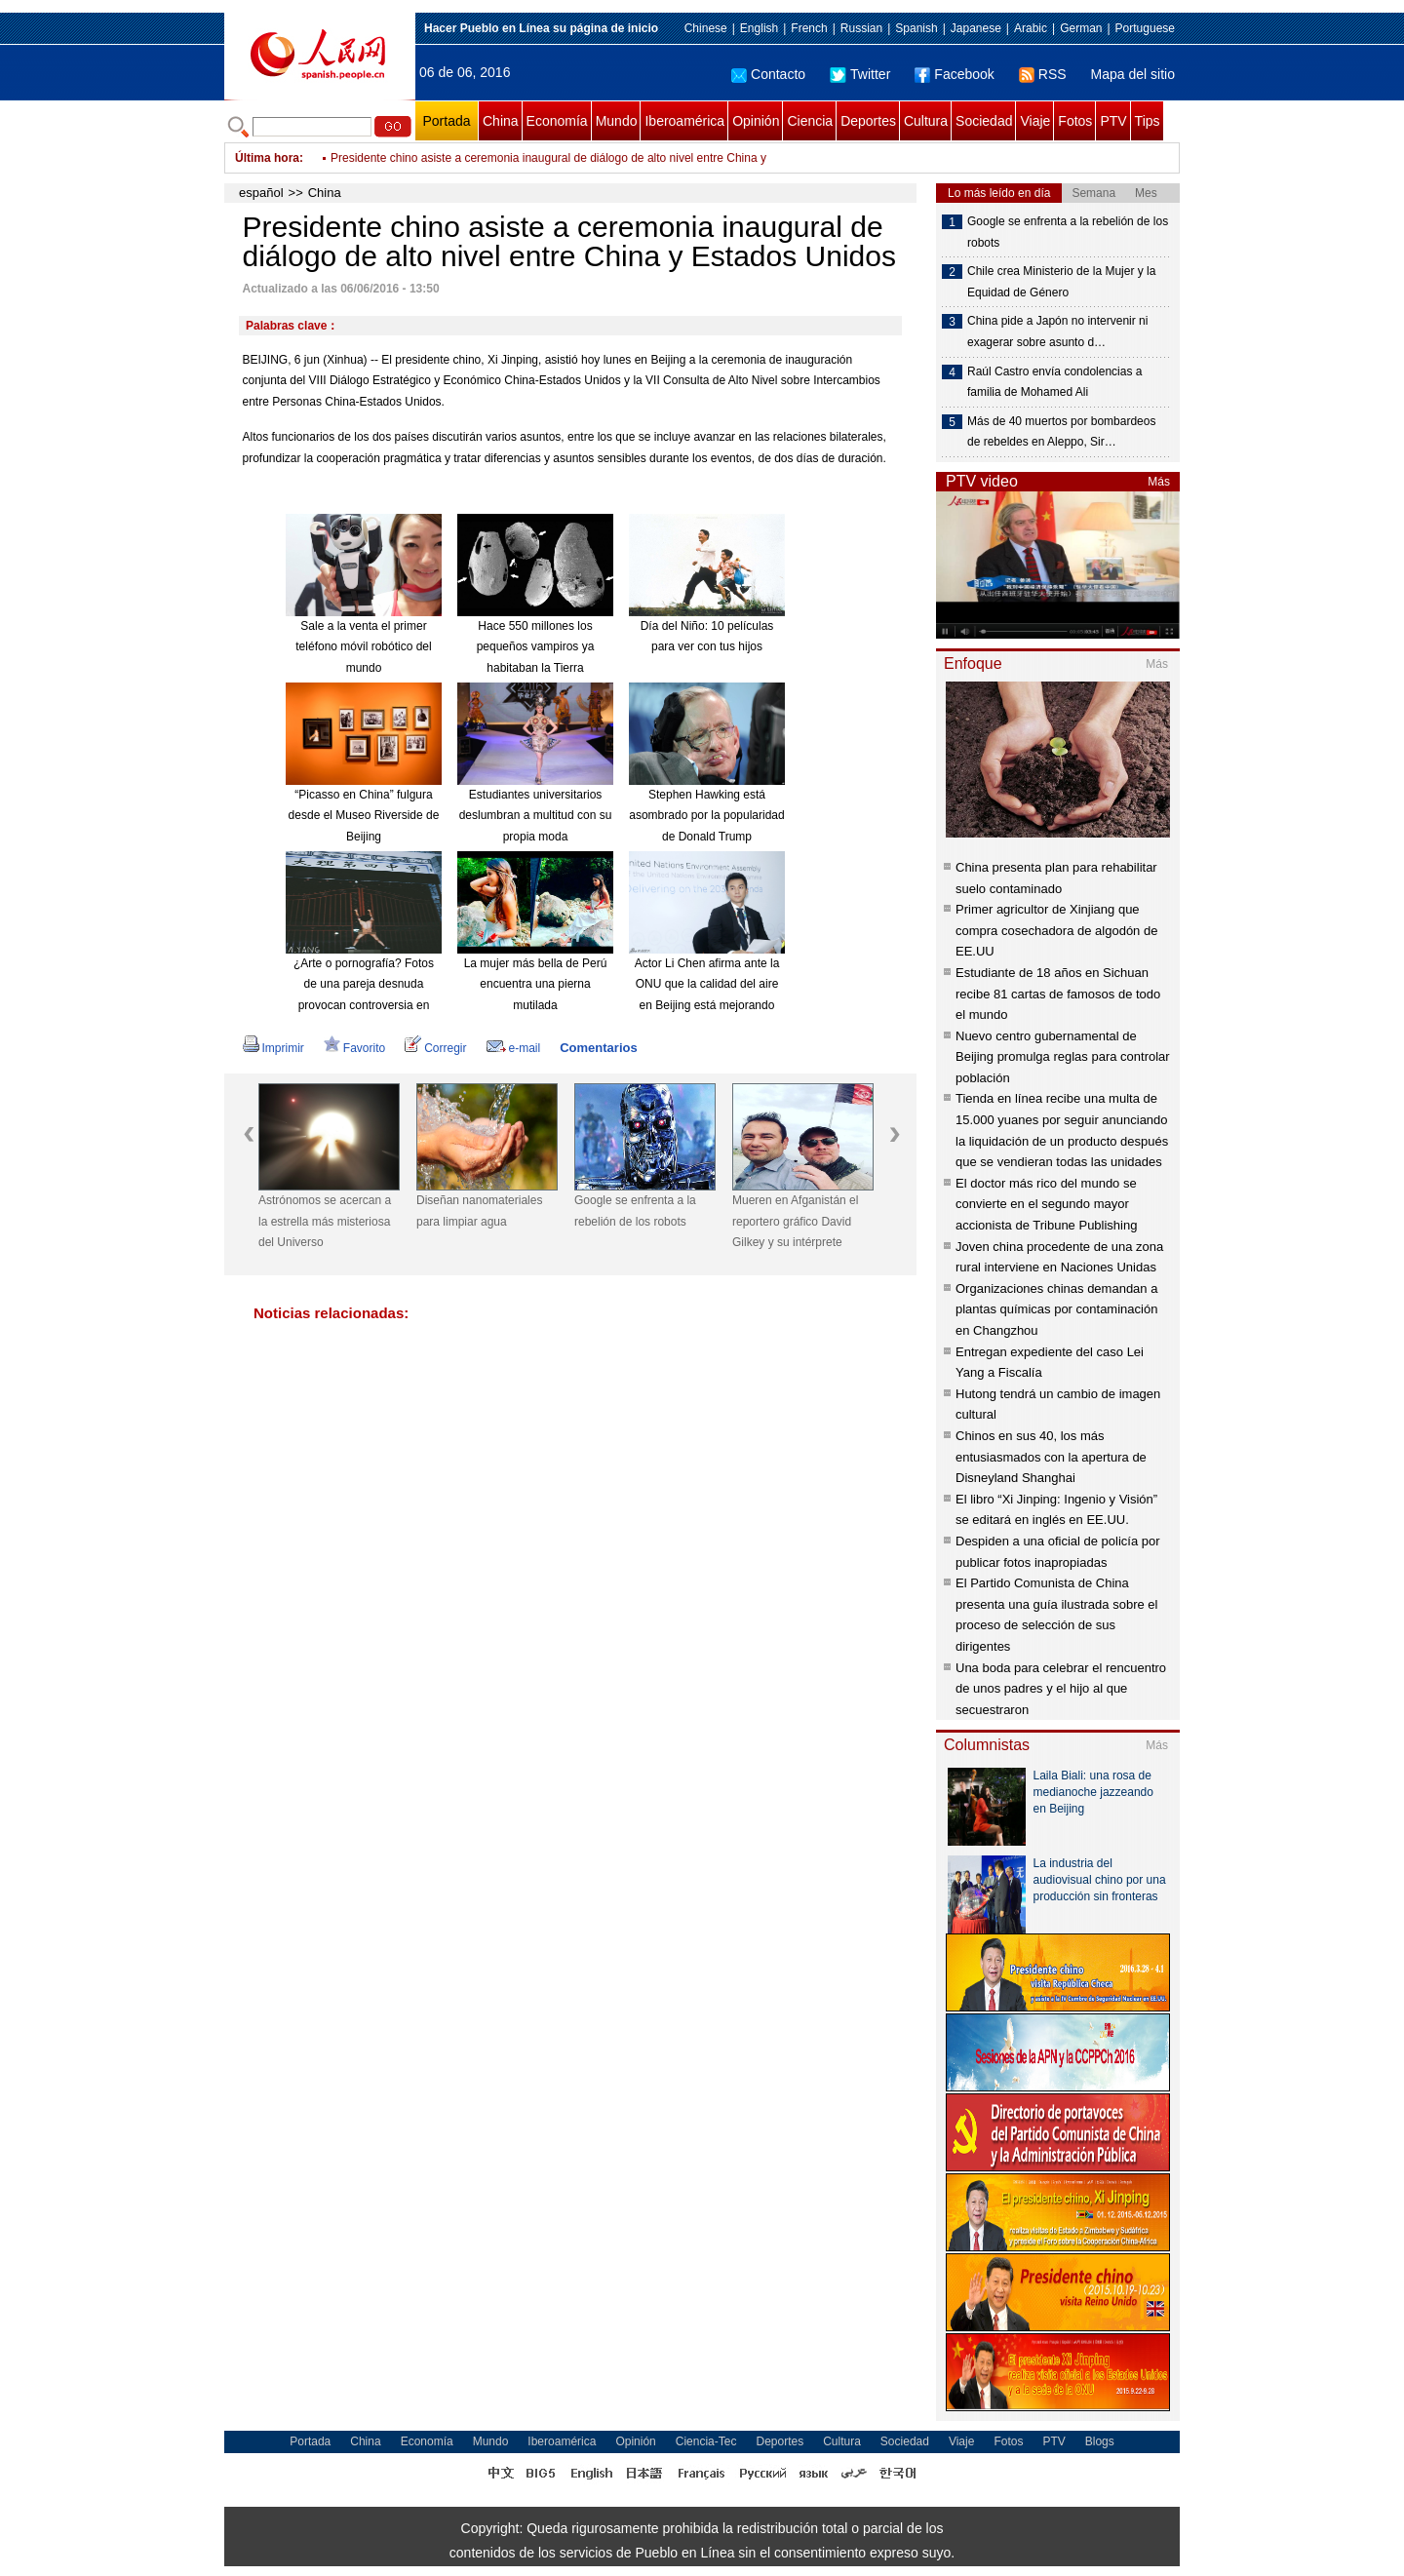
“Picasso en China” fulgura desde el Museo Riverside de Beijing (364, 815)
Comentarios (598, 1047)
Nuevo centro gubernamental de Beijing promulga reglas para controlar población (1063, 1057)
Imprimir (273, 1048)
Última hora (267, 158)
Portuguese (1145, 28)
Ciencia (810, 121)
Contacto (768, 74)
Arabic (1030, 28)
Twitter (860, 74)
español (261, 192)
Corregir (435, 1048)
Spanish (916, 28)
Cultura (926, 121)
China (501, 121)
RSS (1043, 74)
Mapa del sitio (1133, 74)
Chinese (705, 28)
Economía (557, 121)
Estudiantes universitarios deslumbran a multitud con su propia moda (535, 815)
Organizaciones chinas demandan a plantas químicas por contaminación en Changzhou (1056, 1309)
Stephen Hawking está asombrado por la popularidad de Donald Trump (706, 815)
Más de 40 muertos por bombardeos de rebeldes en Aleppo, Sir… (1061, 431)
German (1081, 28)
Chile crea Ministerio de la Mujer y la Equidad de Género (1061, 281)
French (809, 28)
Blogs (1099, 2441)
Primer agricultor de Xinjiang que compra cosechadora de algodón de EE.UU (1056, 930)
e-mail (514, 1048)
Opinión (755, 121)
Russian (861, 28)
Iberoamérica (684, 121)
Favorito (354, 1048)
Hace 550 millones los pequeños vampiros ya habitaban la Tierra (536, 647)
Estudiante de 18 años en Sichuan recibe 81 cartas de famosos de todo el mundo (1058, 993)
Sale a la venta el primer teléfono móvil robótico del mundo (363, 647)
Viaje (1035, 121)
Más (1159, 481)
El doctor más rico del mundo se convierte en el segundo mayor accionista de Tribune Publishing (1046, 1204)
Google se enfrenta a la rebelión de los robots (635, 1211)
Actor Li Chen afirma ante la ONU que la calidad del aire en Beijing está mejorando (707, 984)
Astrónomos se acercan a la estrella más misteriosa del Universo (324, 1221)
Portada (446, 121)
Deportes (868, 121)
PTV (1113, 121)
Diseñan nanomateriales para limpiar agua (479, 1211)
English (759, 28)
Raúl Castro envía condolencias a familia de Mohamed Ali (1054, 382)
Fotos (1075, 121)
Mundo (617, 121)
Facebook (954, 74)
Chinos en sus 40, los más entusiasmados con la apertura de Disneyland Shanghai (1051, 1456)
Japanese (976, 28)
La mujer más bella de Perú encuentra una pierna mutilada (535, 984)
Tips (1147, 121)
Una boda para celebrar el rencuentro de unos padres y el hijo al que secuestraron (1061, 1688)
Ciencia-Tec (706, 2441)
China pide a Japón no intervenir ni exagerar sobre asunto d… (1057, 331)
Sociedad (984, 121)
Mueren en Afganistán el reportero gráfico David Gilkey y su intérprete (795, 1221)
